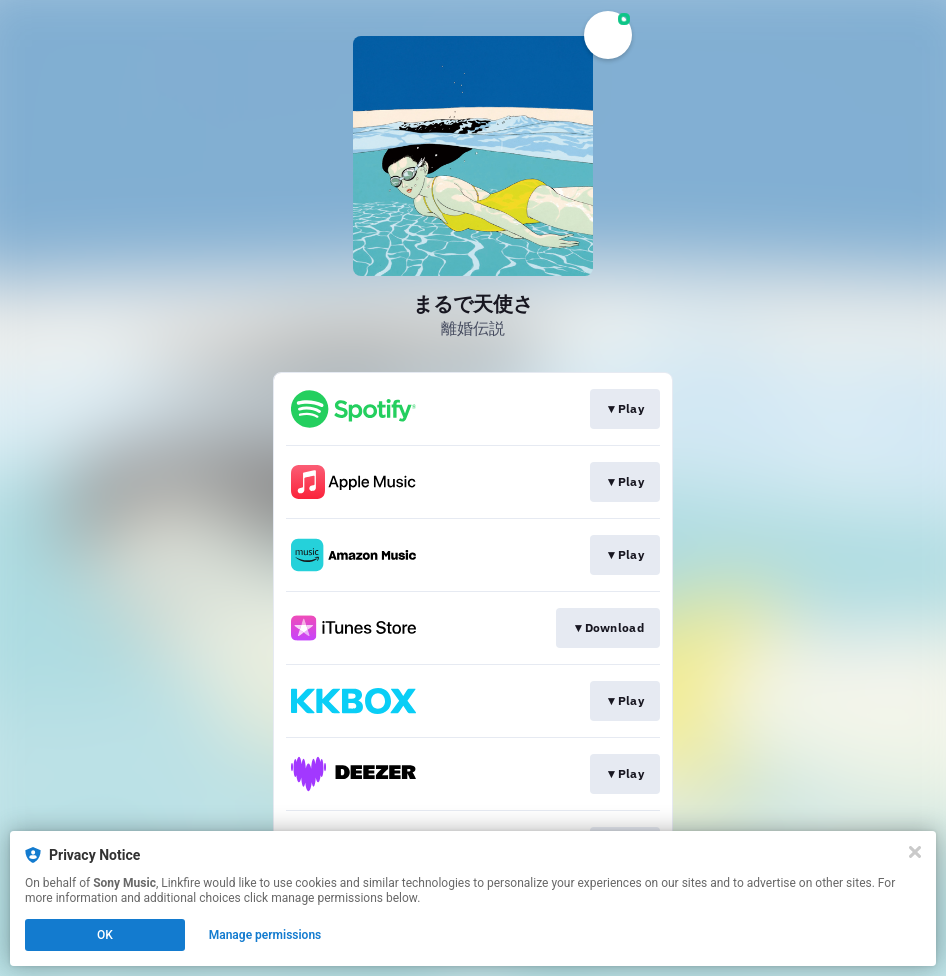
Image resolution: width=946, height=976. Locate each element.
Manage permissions (265, 935)
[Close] (915, 852)
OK (105, 935)
